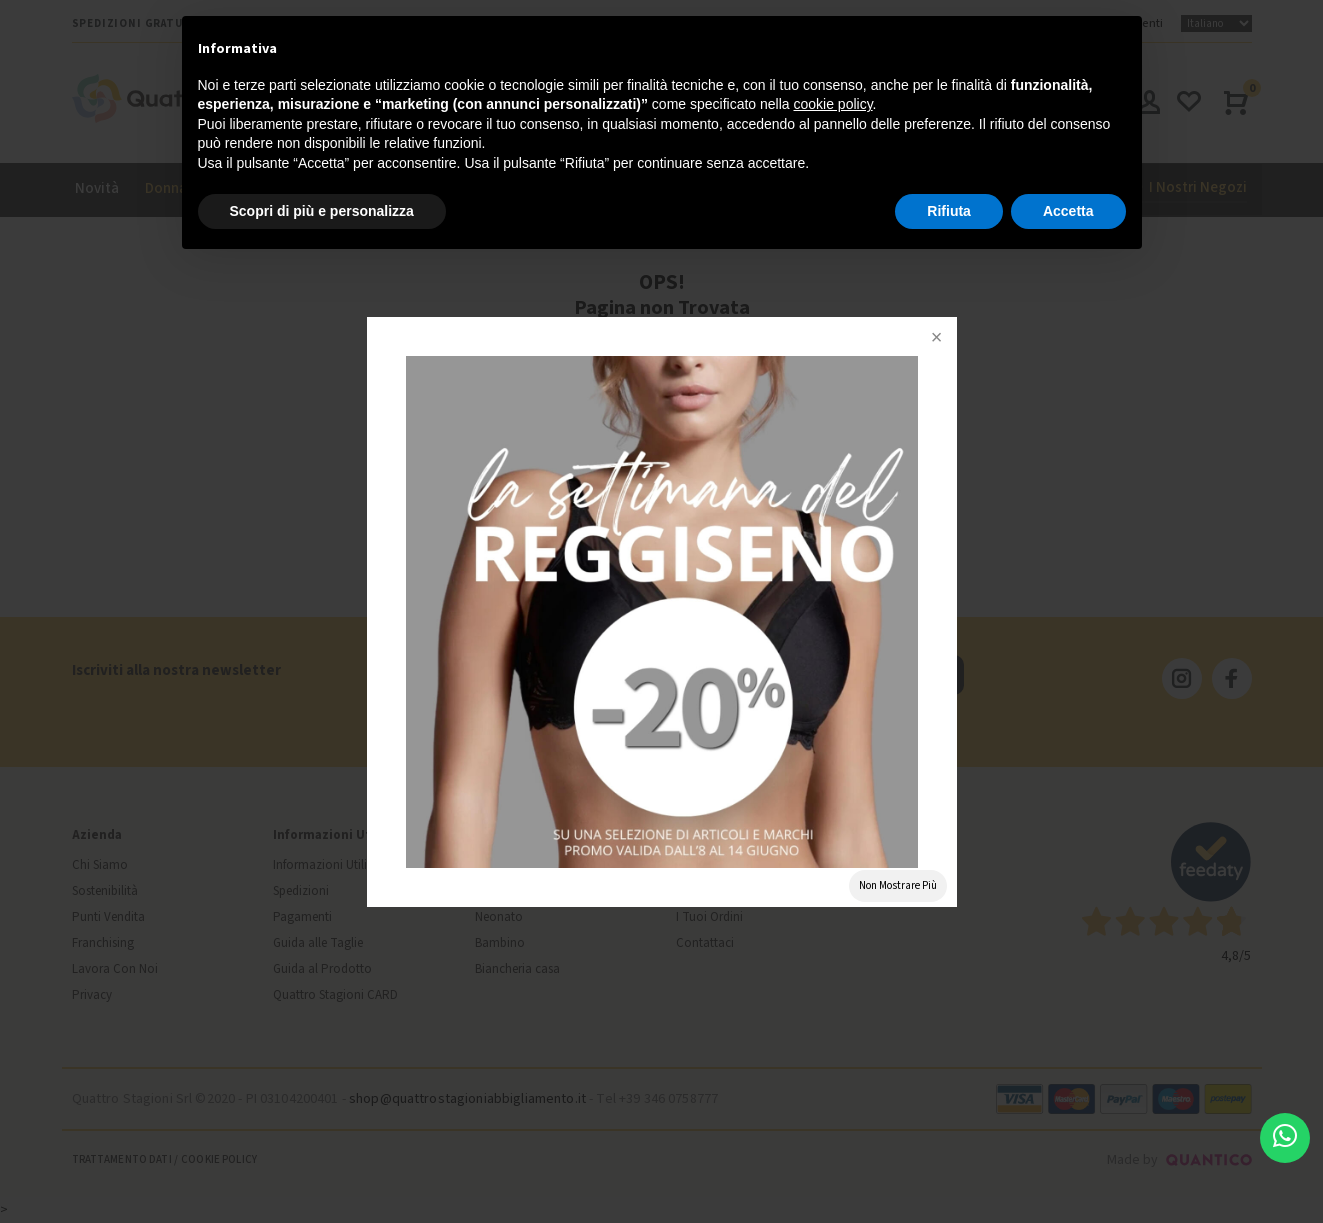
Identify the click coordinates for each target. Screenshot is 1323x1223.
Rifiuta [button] (949, 211)
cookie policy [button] (832, 104)
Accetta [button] (1068, 211)
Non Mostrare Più (898, 885)
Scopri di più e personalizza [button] (322, 211)
